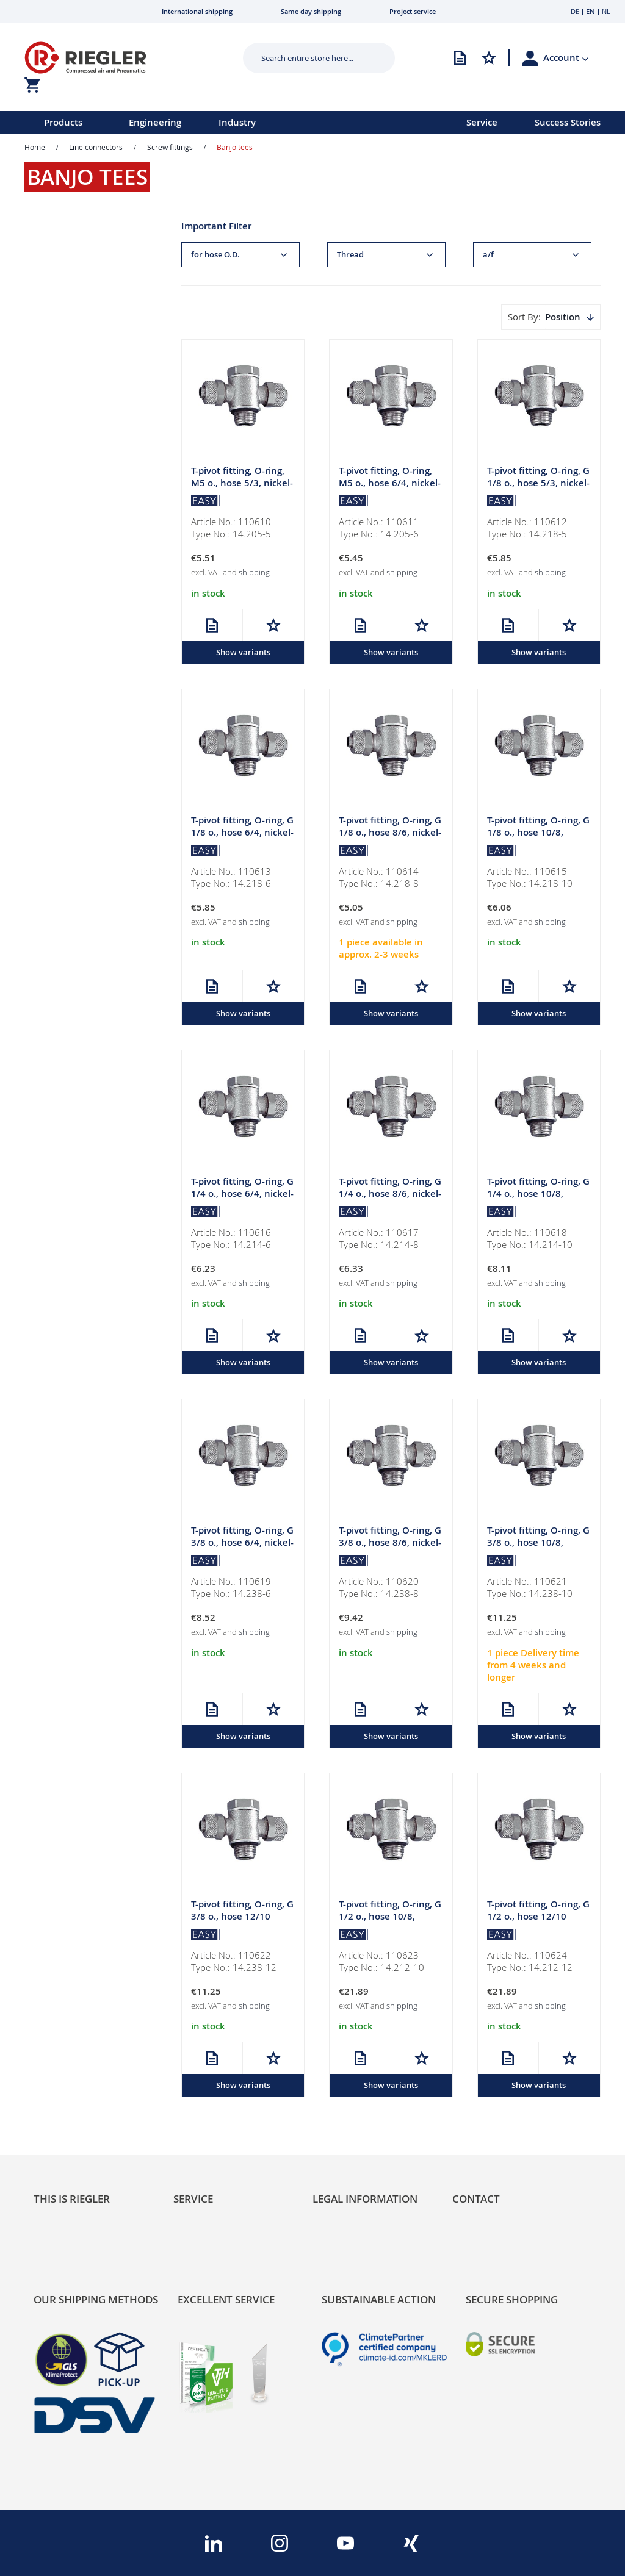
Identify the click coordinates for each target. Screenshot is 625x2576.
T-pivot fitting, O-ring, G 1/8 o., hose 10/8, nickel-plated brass (538, 833)
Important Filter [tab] (216, 226)
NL (606, 11)
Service (481, 122)
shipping (254, 572)
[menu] (217, 122)
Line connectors (96, 147)
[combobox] (309, 58)
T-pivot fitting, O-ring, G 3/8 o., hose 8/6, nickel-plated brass (390, 1544)
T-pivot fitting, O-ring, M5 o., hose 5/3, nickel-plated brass (242, 483)
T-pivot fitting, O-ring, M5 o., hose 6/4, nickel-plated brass (390, 483)
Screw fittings (170, 147)
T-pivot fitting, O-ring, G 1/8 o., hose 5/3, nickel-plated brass (538, 483)
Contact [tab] (476, 2199)
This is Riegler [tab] (72, 2199)
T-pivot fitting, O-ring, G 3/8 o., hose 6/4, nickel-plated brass (242, 1544)
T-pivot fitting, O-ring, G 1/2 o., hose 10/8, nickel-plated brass (390, 1919)
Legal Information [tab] (364, 2199)
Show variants (243, 652)
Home (34, 147)
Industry (237, 122)
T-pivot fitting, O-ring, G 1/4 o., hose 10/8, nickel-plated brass (538, 1195)
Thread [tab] (350, 255)
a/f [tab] (488, 255)
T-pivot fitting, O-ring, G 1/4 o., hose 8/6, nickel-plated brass (390, 1195)
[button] (566, 58)
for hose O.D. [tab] (215, 255)
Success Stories (568, 122)
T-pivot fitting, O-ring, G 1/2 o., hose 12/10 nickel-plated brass (538, 1919)
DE (575, 11)
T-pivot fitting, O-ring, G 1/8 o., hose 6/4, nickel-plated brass (242, 833)
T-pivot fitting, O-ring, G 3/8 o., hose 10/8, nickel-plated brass (538, 1544)
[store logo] (119, 57)
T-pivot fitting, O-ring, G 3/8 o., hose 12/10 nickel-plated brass (242, 1919)
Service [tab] (193, 2199)
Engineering (155, 122)
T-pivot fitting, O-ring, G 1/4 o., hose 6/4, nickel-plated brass (242, 1195)
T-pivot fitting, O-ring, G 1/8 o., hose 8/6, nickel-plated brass (390, 833)
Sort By (523, 316)
